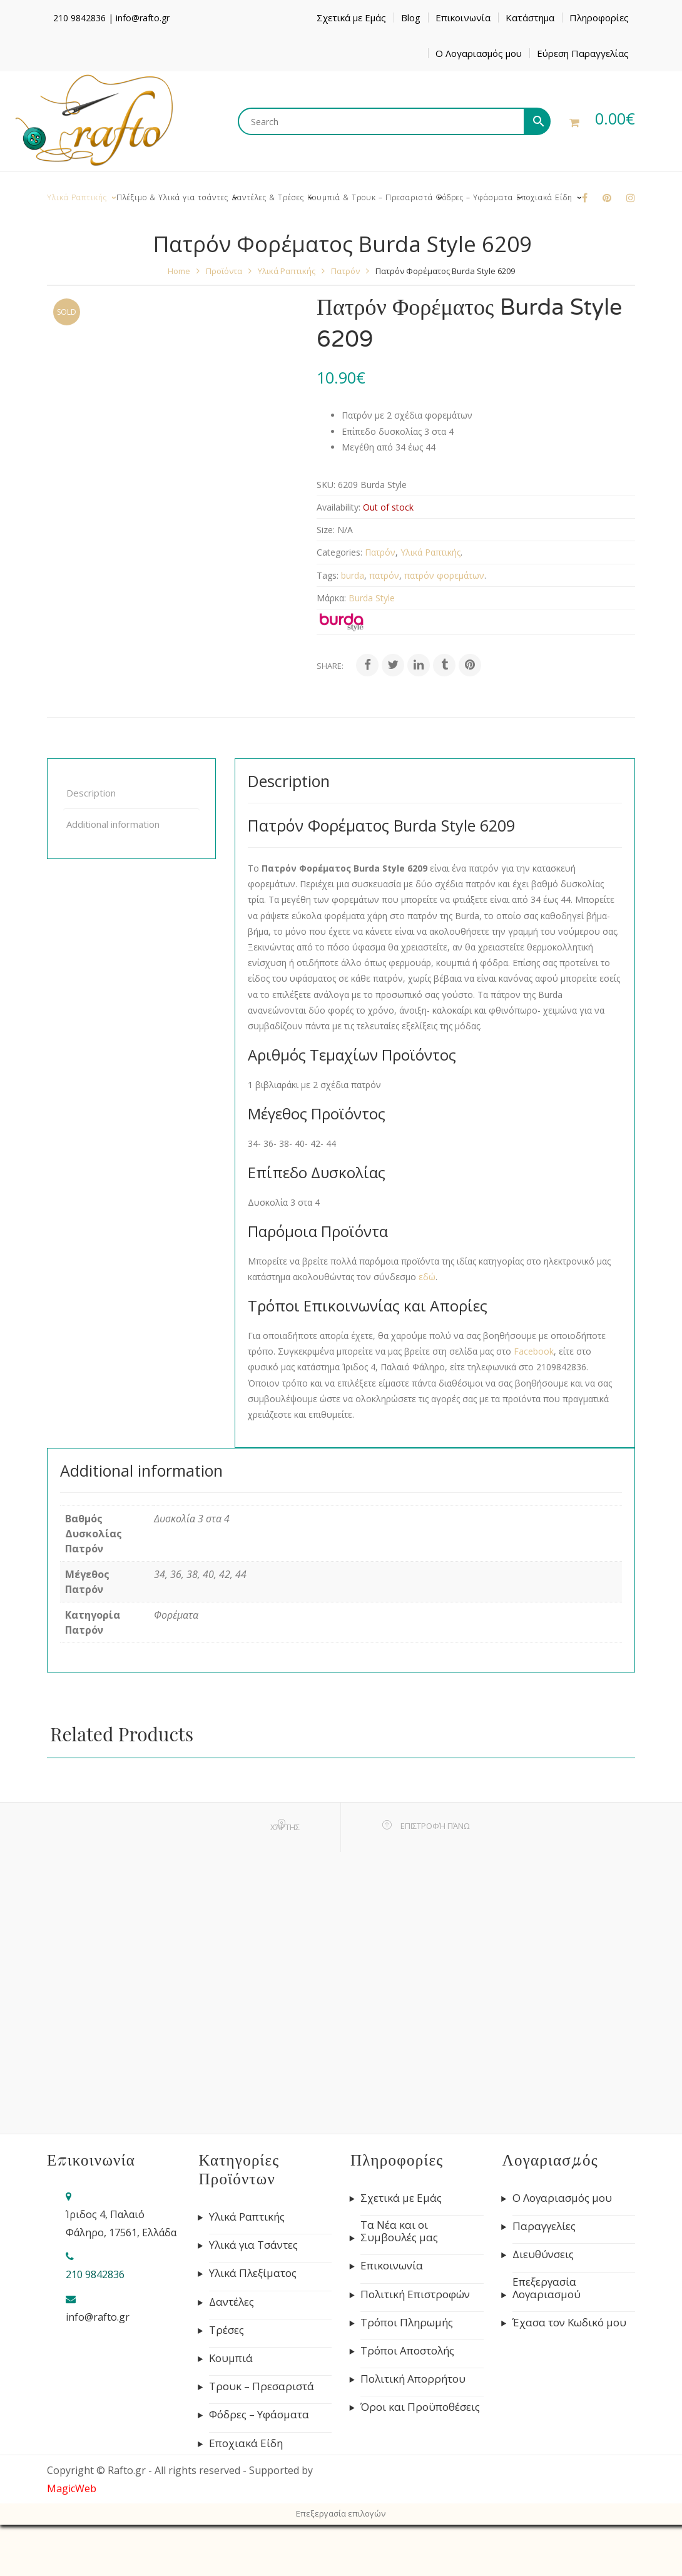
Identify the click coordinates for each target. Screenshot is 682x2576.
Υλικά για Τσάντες (253, 2245)
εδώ (427, 1277)
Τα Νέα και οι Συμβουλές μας (399, 2231)
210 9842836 (79, 18)
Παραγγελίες (544, 2226)
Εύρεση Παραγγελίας (583, 53)
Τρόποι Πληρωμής (406, 2322)
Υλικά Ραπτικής (286, 271)
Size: (326, 530)
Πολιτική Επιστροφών (415, 2294)
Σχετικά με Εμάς (351, 17)
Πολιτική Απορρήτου (413, 2379)
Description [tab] (91, 793)
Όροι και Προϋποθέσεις (420, 2407)
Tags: (327, 575)
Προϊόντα (224, 271)
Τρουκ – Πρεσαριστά (261, 2386)
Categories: (339, 552)
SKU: (326, 485)
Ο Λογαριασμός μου (478, 53)
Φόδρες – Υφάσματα (259, 2414)
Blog (410, 17)
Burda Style (372, 598)
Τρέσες (226, 2330)
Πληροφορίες (599, 17)
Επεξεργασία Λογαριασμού (546, 2288)
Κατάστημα (530, 17)
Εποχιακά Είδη (246, 2443)
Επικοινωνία (463, 17)
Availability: (338, 507)
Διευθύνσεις (543, 2254)
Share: (330, 665)
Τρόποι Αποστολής (407, 2350)
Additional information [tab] (113, 824)
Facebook (534, 1351)
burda (352, 575)
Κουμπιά (231, 2358)
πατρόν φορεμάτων (444, 575)
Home (179, 271)
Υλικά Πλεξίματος (253, 2273)
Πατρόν (345, 271)
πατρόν (384, 575)
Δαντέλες (231, 2302)
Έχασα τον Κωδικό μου (569, 2322)
